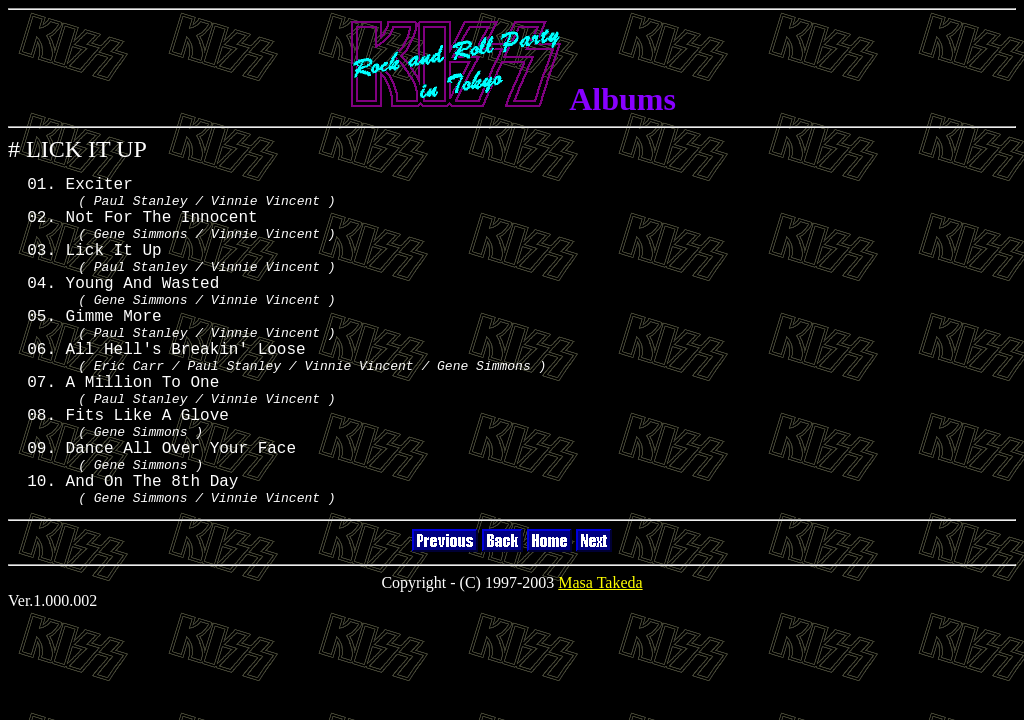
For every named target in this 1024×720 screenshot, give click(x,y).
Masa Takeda (600, 652)
